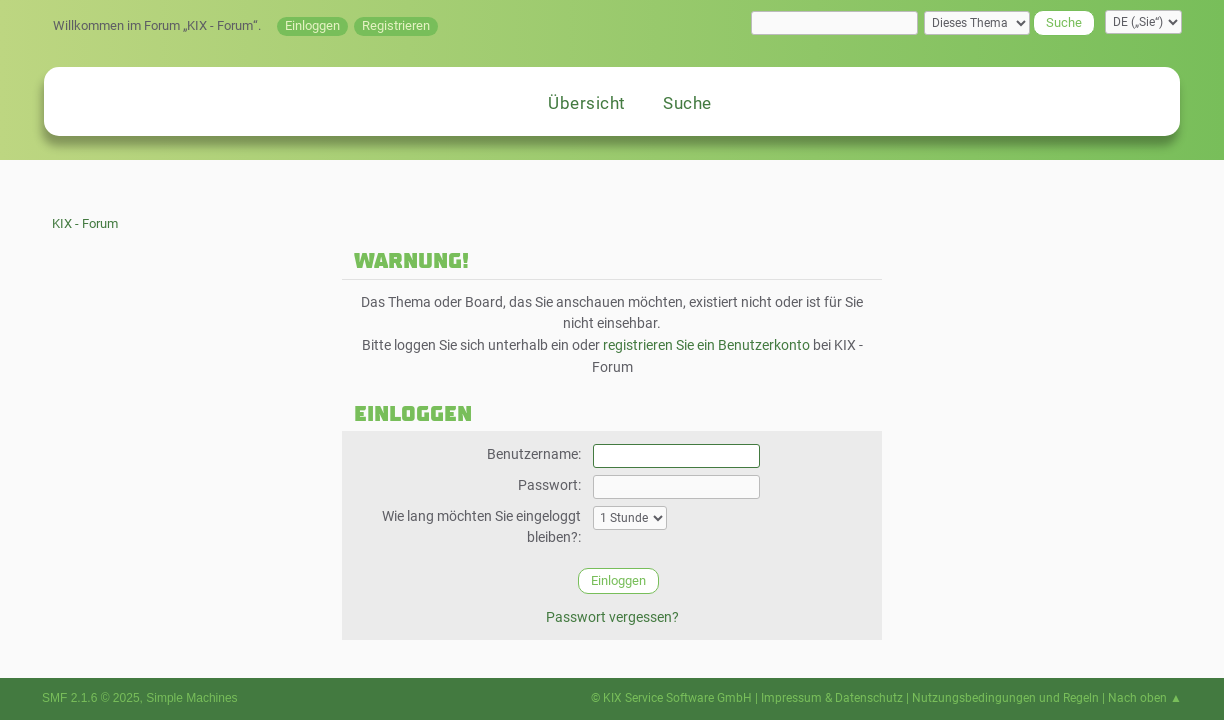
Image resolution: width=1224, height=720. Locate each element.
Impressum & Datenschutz (832, 698)
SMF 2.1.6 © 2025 (91, 698)
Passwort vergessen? (612, 617)
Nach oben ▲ (1145, 698)
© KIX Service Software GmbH (671, 698)
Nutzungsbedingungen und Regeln (1005, 698)
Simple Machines (191, 698)
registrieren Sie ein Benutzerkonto (706, 345)
